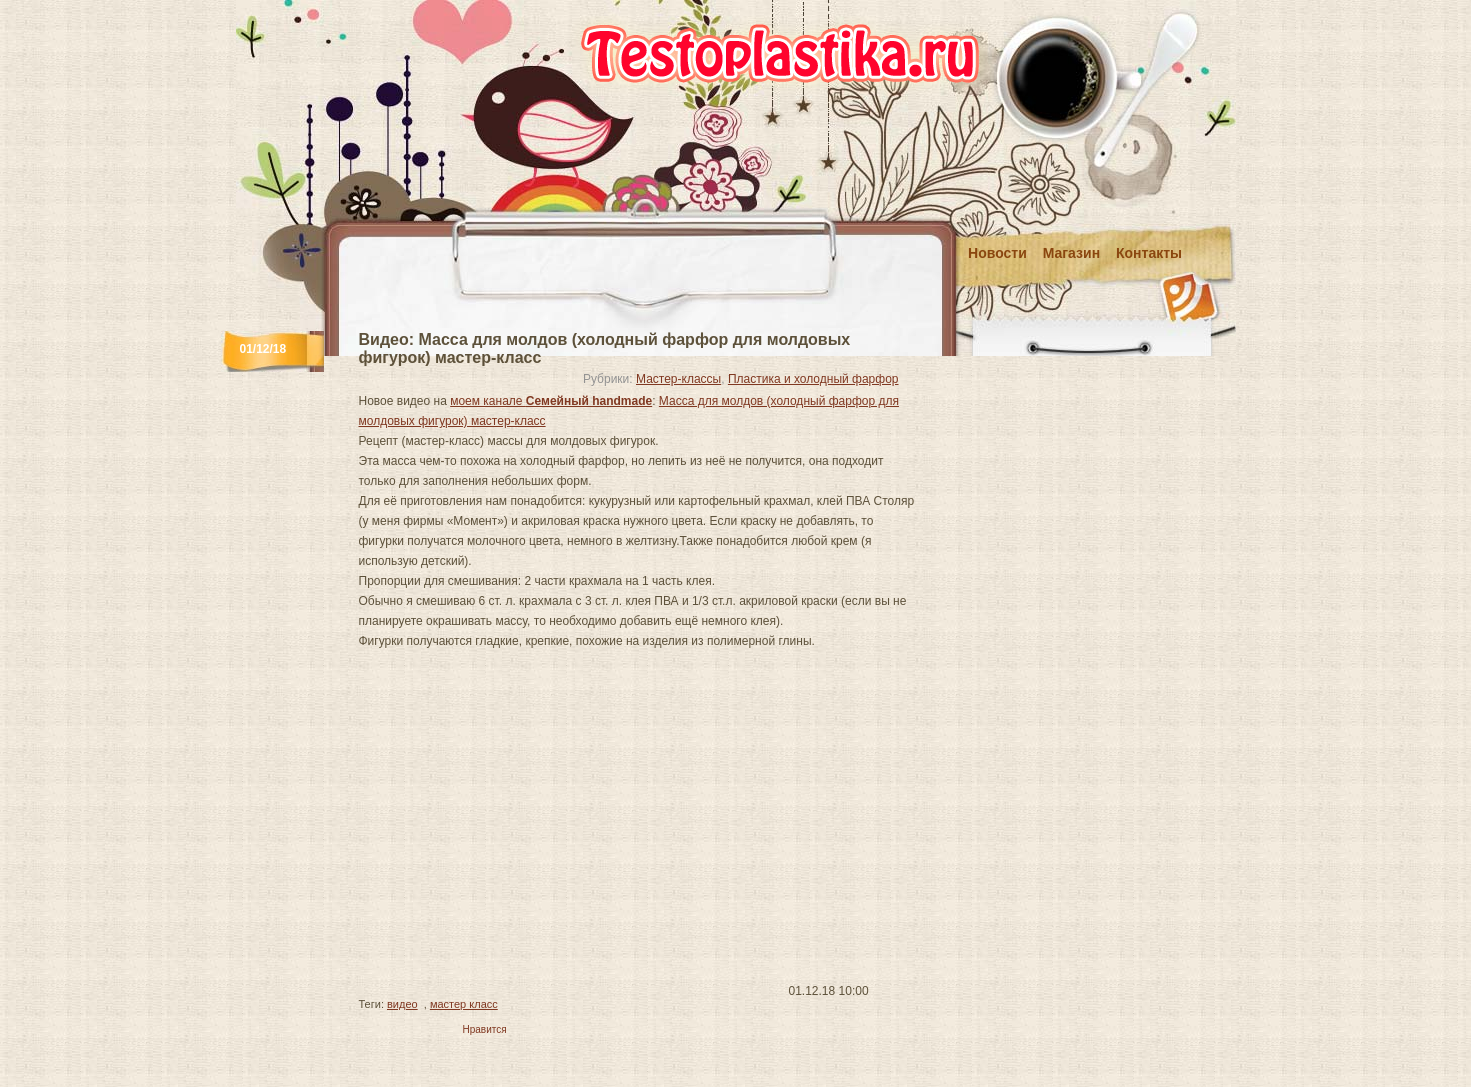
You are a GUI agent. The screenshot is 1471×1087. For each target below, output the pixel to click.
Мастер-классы (678, 379)
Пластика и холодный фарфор (813, 379)
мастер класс (464, 1004)
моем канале (551, 401)
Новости (997, 253)
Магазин (1071, 253)
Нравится (485, 1029)
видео (402, 1004)
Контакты (1149, 253)
